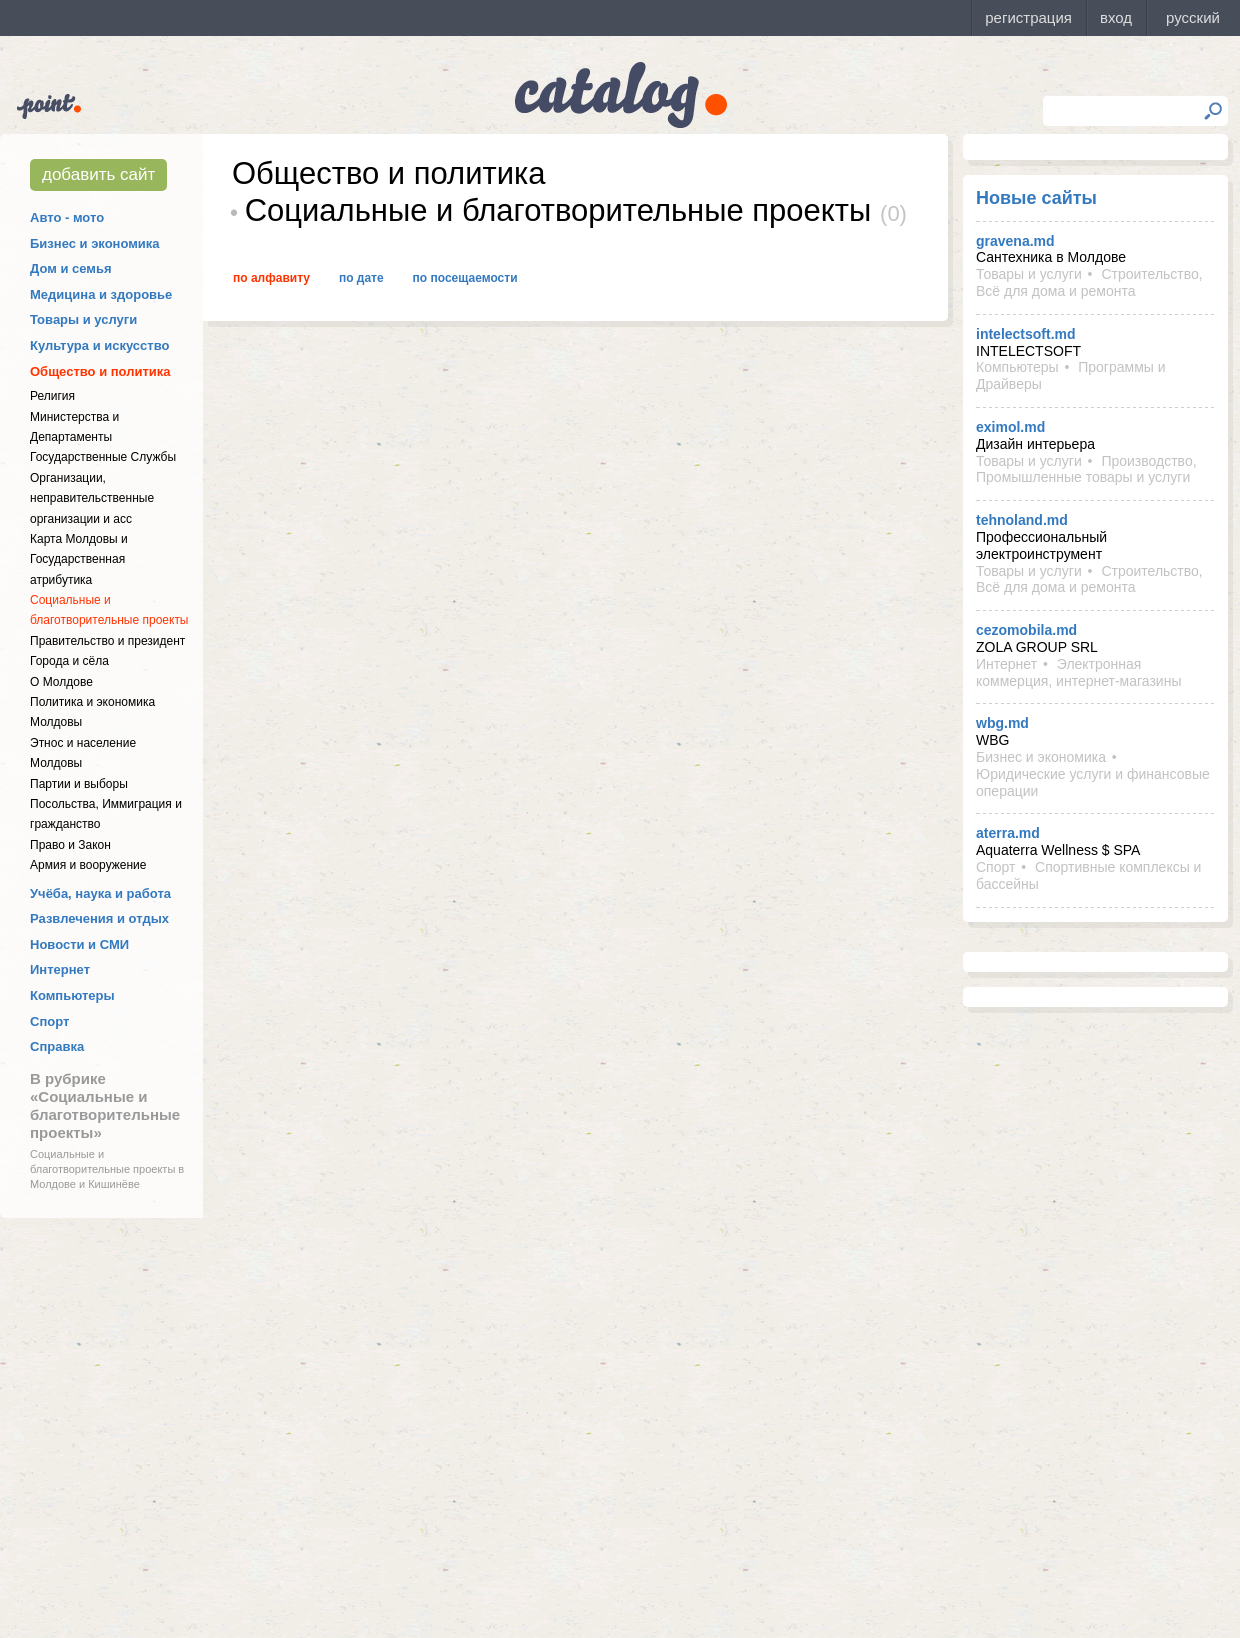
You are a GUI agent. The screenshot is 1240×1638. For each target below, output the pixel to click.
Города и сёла (69, 661)
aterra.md (1008, 833)
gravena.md (1015, 241)
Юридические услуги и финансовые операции (1093, 782)
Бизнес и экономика (95, 243)
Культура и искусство (99, 345)
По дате (361, 278)
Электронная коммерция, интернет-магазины (1078, 672)
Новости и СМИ (79, 944)
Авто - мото (67, 217)
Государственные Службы (103, 457)
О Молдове (61, 682)
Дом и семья (71, 268)
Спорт (49, 1021)
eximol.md (1010, 427)
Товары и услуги (83, 319)
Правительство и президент (107, 641)
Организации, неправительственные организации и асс (92, 498)
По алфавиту (271, 278)
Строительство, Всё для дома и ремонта (1089, 282)
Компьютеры (72, 995)
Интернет (60, 969)
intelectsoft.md (1026, 334)
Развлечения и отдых (99, 918)
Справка (57, 1046)
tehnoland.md (1022, 520)
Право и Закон (70, 845)
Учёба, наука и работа (100, 893)
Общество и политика (100, 371)
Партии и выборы (79, 784)
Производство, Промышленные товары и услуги (1086, 469)
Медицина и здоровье (101, 294)
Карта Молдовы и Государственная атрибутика (79, 559)
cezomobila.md (1026, 630)
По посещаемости (465, 278)
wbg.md (1002, 723)
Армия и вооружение (88, 865)
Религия (52, 396)
